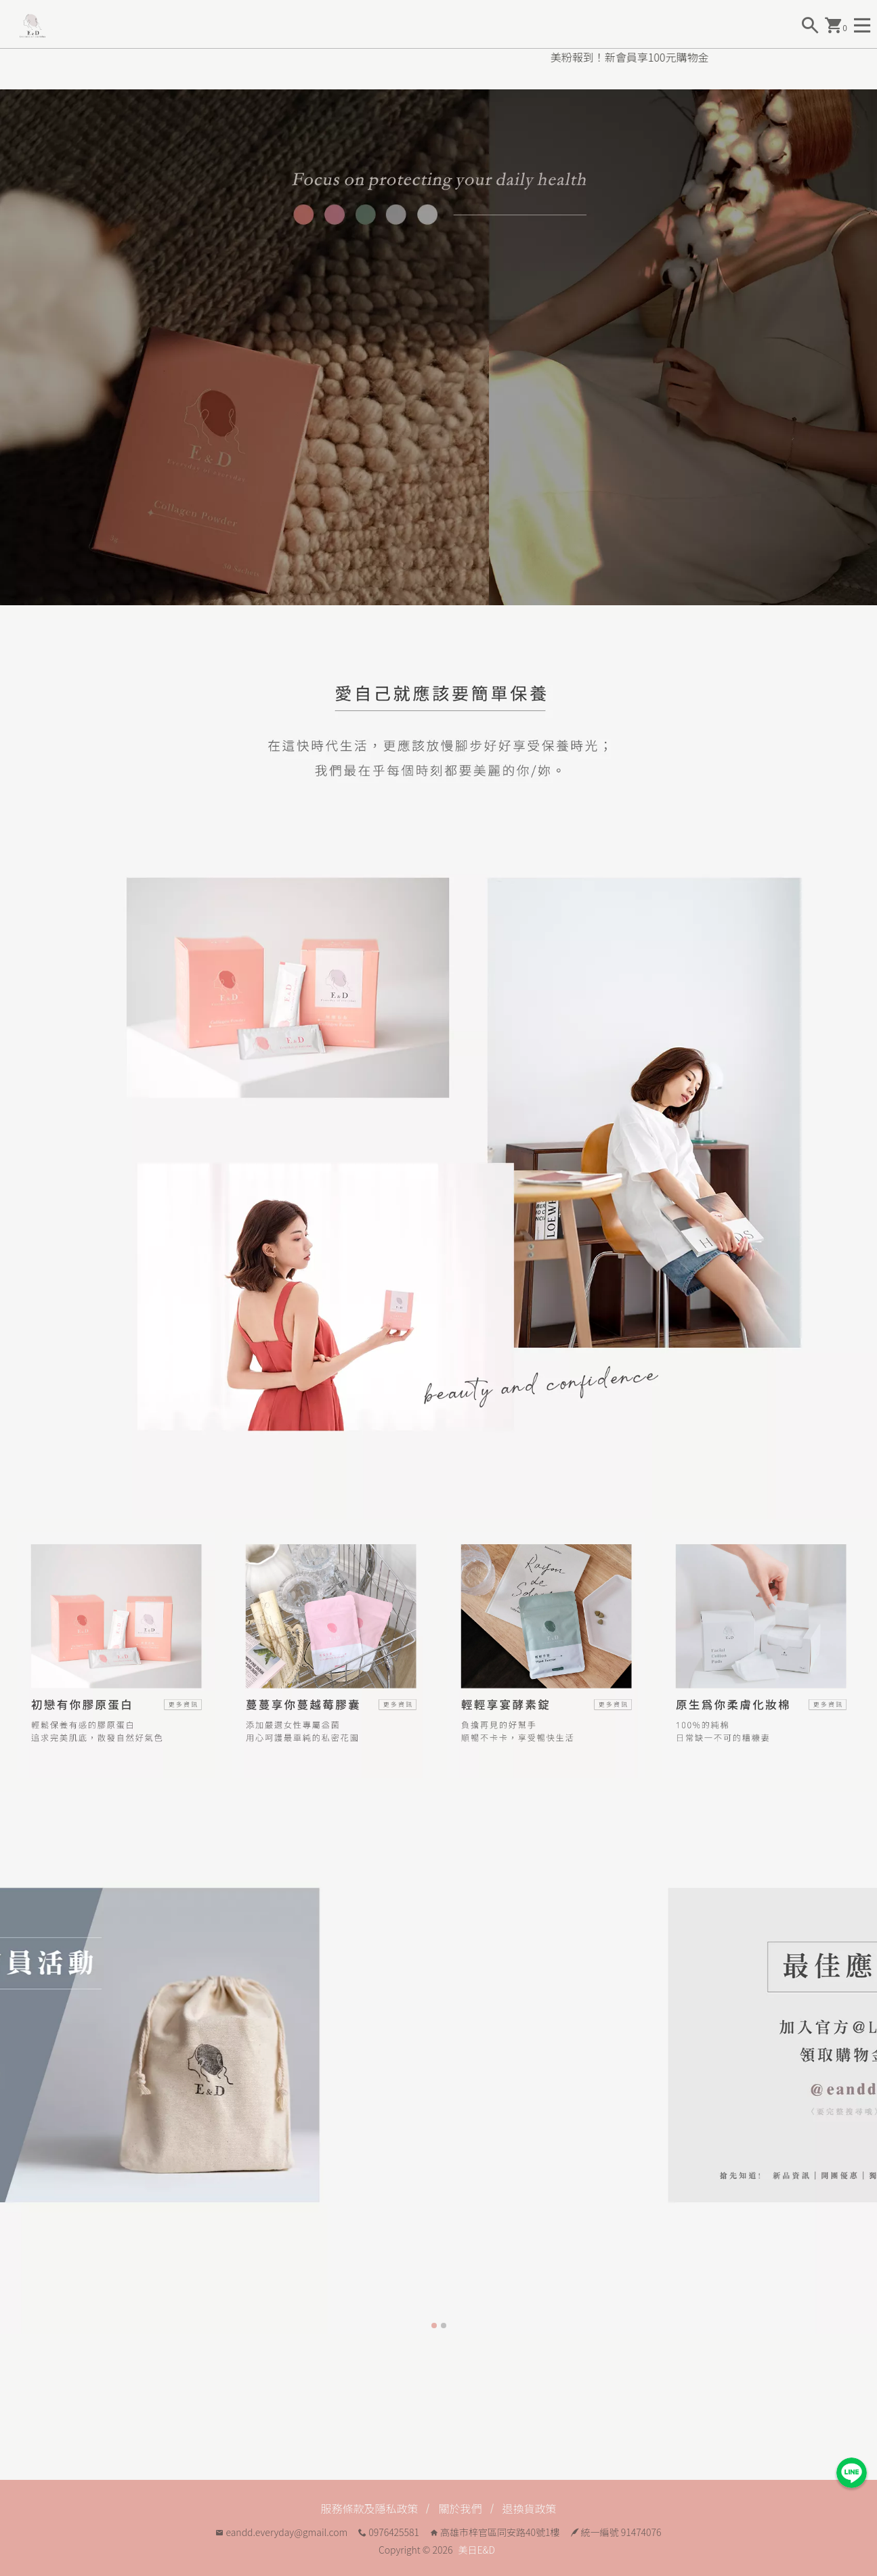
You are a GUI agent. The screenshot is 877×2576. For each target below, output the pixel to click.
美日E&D (476, 2549)
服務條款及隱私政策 (369, 2508)
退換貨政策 (529, 2508)
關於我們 (460, 2508)
